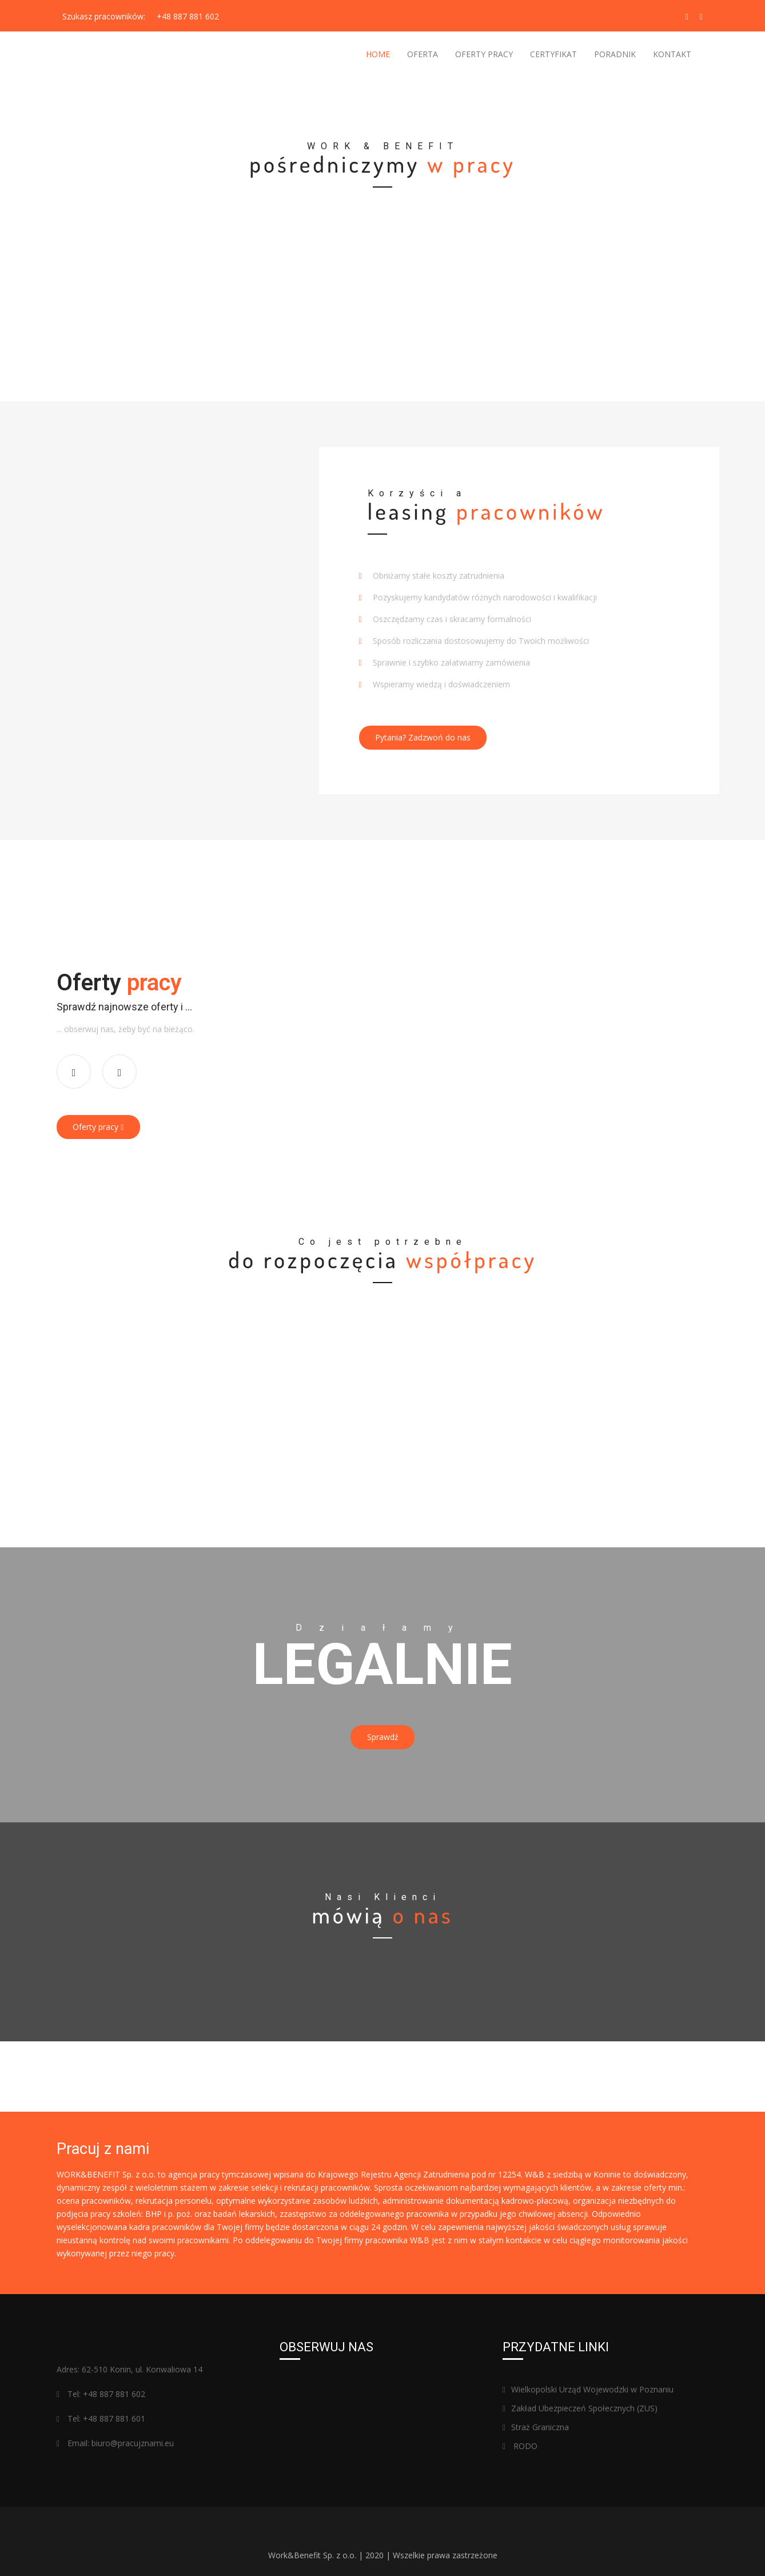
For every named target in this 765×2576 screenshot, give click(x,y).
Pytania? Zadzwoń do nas (428, 737)
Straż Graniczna (536, 2412)
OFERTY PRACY (484, 54)
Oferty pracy (103, 1122)
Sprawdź (383, 1727)
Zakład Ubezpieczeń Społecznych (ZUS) (580, 2393)
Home (378, 54)
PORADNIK (615, 54)
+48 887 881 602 (188, 16)
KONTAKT (672, 54)
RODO (520, 2431)
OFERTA (422, 54)
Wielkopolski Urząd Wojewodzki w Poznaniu (588, 2375)
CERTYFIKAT (553, 54)
